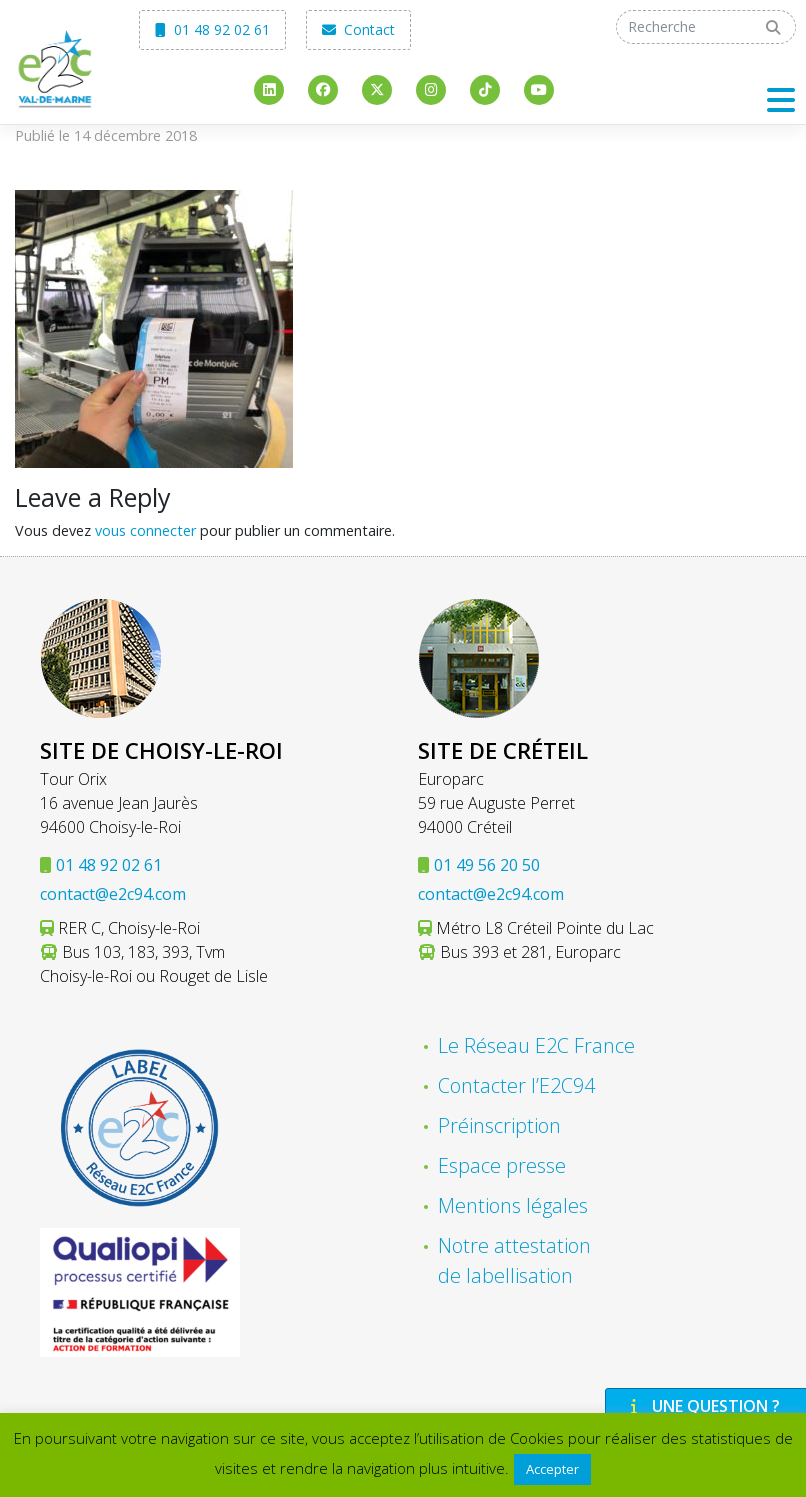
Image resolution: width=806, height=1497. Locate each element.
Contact (358, 29)
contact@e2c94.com (113, 894)
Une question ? (703, 1406)
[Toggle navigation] (781, 99)
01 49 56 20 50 (487, 865)
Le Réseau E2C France (536, 1045)
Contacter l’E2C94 (516, 1085)
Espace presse (502, 1165)
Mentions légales (513, 1205)
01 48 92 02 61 (212, 29)
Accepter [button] (552, 1469)
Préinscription (499, 1125)
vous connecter (145, 530)
